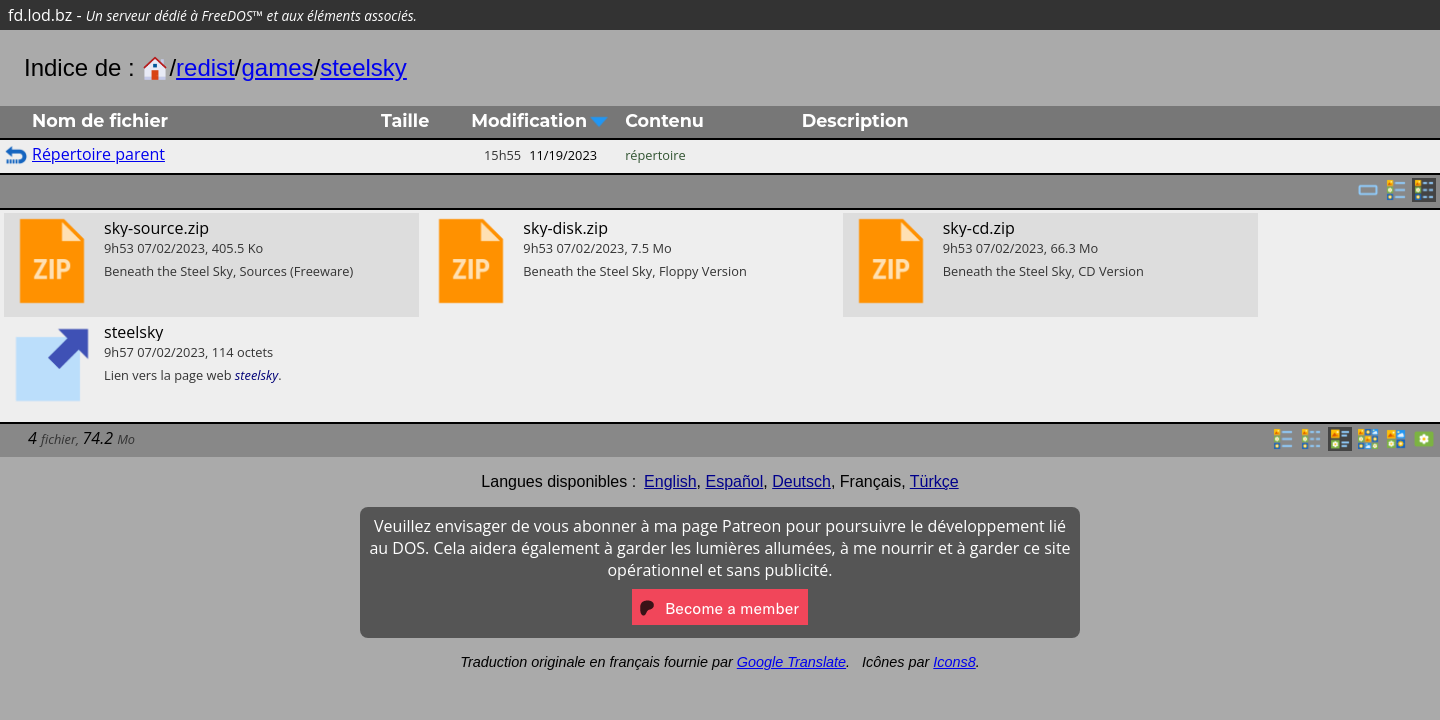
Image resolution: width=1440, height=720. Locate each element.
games (277, 67)
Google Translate (791, 662)
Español (734, 481)
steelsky (363, 67)
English (670, 481)
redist (205, 67)
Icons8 (954, 662)
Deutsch (801, 481)
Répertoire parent (98, 154)
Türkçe (934, 481)
